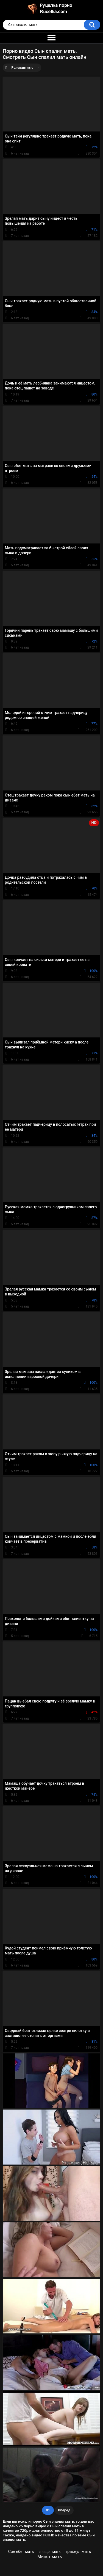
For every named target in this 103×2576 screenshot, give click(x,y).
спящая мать (50, 2552)
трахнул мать (78, 2551)
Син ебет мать (21, 2551)
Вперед (64, 2510)
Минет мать (49, 2556)
